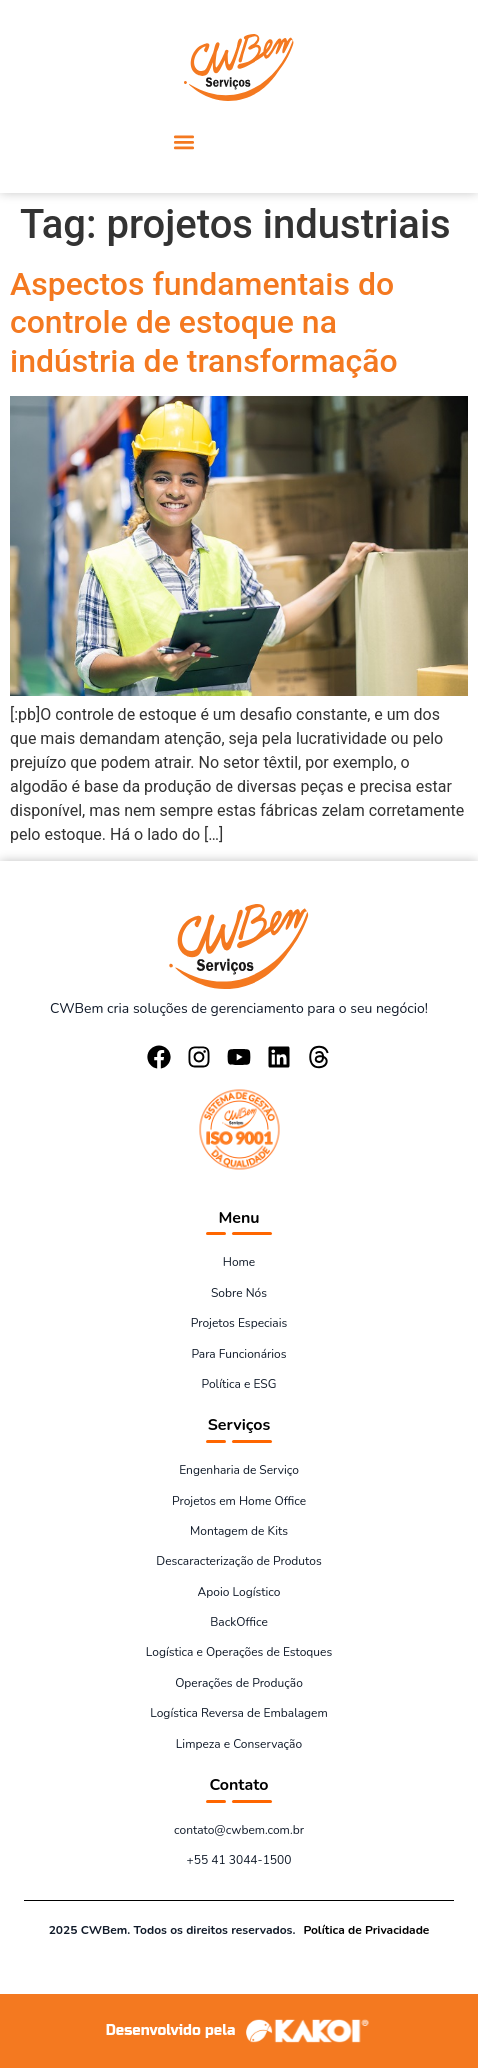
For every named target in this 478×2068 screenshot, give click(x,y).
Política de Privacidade (366, 1930)
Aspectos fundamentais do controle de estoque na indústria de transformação (204, 322)
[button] (183, 141)
